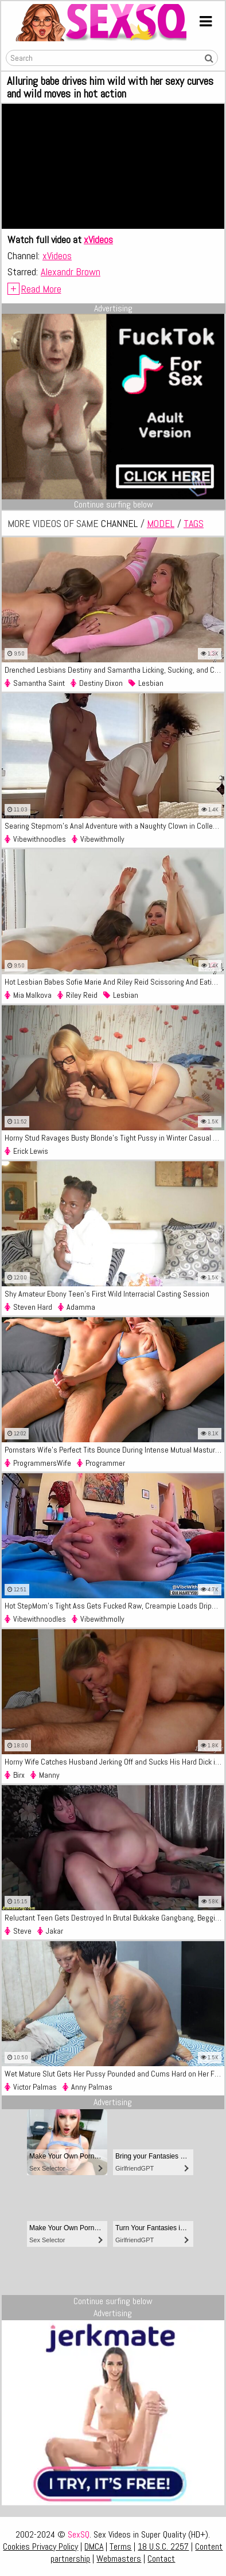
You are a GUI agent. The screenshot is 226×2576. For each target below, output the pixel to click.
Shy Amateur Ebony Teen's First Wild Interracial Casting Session (107, 1294)
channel (119, 523)
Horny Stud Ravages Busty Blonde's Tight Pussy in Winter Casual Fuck (114, 1138)
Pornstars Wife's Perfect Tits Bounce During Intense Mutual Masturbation (114, 1450)
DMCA (93, 2546)
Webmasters (118, 2558)
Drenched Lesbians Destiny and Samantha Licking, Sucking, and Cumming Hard (114, 670)
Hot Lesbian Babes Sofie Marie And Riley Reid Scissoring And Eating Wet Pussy (114, 982)
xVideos (98, 239)
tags (194, 523)
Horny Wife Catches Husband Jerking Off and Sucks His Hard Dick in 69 (114, 1762)
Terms (120, 2546)
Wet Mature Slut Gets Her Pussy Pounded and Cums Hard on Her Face (114, 2073)
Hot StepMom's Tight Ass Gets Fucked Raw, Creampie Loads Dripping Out (114, 1606)
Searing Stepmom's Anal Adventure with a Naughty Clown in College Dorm (114, 826)
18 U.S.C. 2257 (163, 2546)
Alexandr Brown (70, 272)
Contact (161, 2558)
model (160, 523)
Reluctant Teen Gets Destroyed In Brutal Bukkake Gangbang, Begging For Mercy (114, 1918)
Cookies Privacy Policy (40, 2546)
